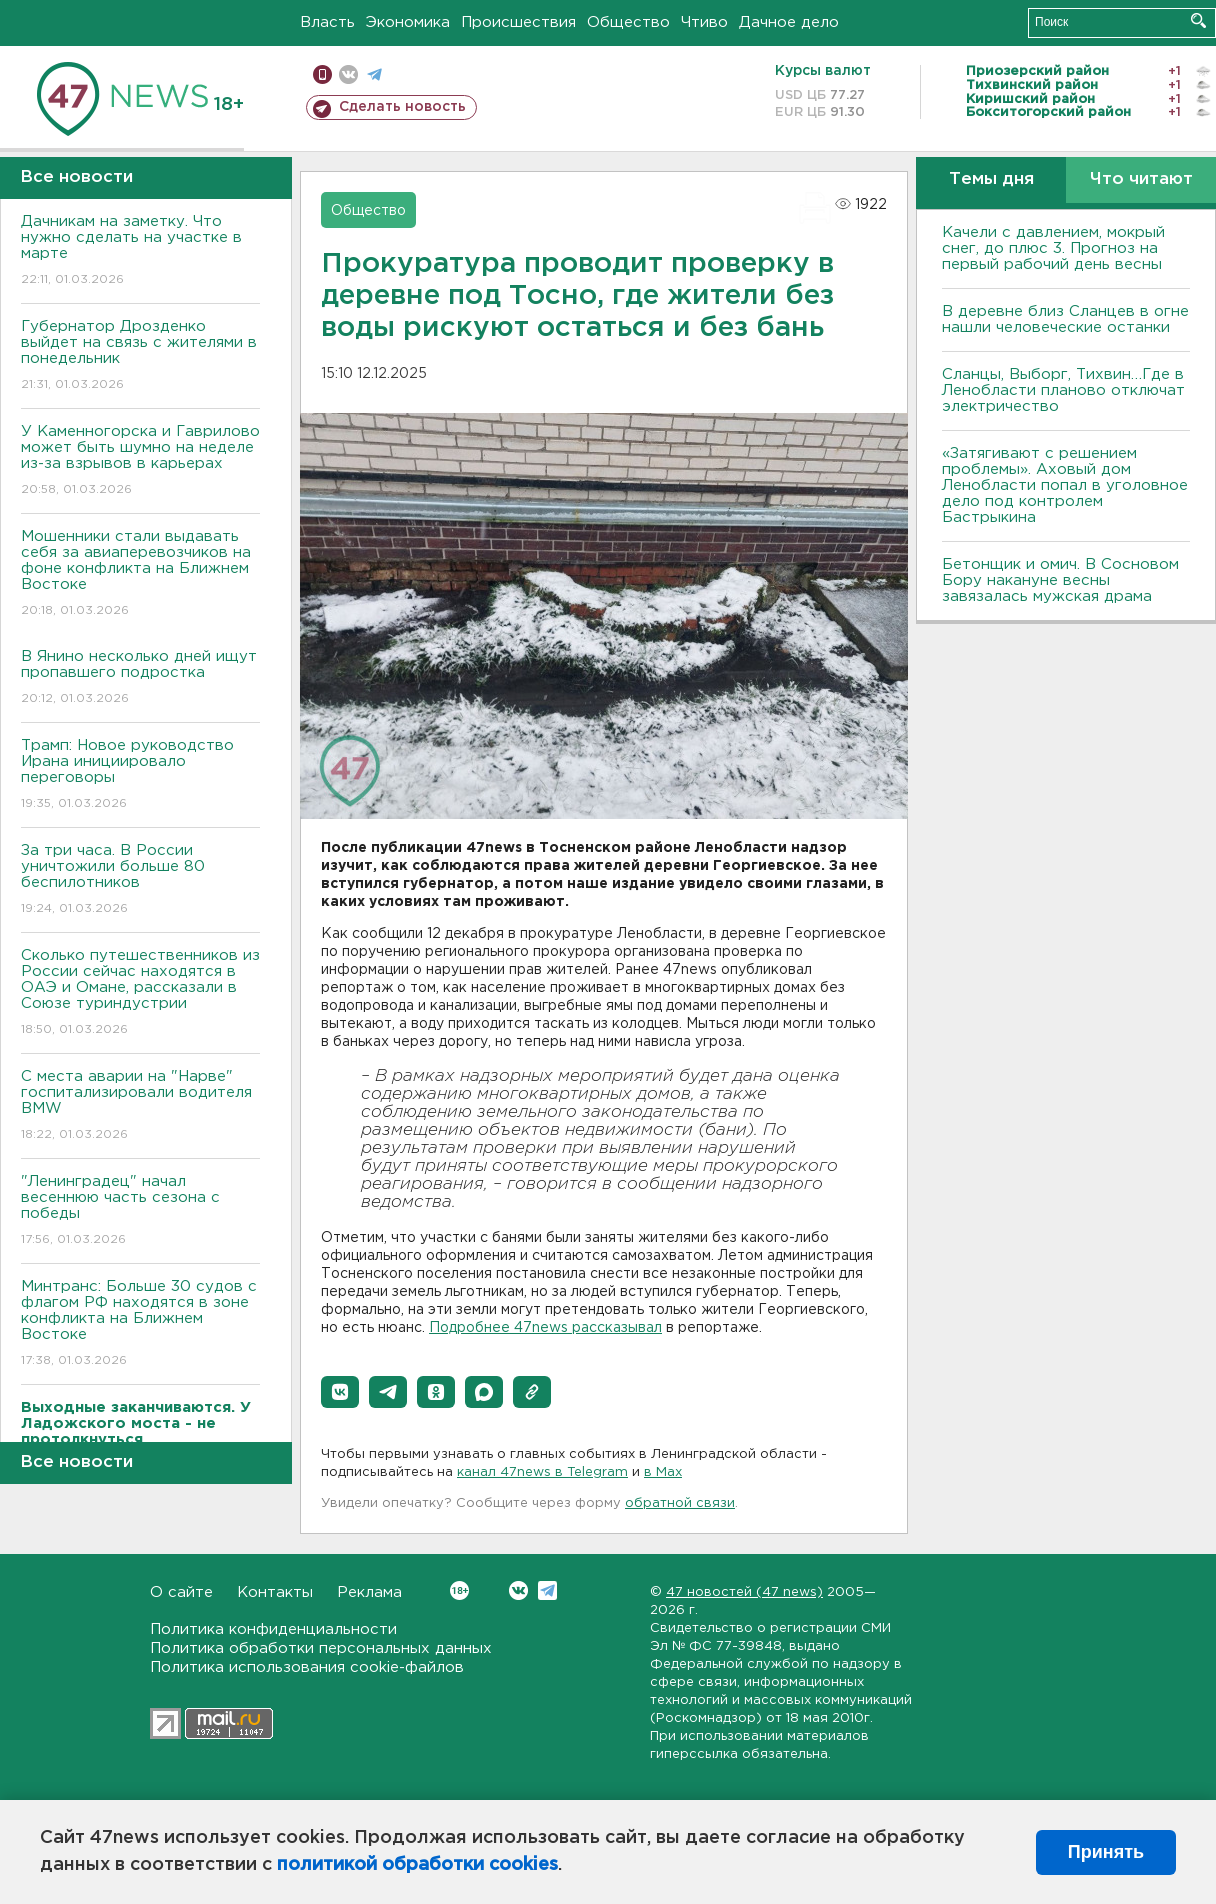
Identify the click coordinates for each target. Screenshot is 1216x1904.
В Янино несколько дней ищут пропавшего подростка (140, 678)
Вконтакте (459, 1590)
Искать (1198, 20)
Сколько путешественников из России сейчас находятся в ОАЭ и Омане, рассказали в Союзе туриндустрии (140, 993)
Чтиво (704, 22)
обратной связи (680, 1503)
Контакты (275, 1592)
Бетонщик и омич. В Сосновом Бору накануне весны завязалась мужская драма (1060, 580)
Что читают (1141, 179)
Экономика (408, 22)
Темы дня (991, 179)
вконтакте (348, 74)
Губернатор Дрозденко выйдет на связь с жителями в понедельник (140, 356)
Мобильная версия (322, 74)
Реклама (369, 1592)
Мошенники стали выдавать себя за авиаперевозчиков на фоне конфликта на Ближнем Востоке (140, 574)
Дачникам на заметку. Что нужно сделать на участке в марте (140, 251)
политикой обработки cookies (417, 1865)
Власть (327, 22)
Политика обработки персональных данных (321, 1648)
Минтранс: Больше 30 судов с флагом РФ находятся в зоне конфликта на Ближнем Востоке (140, 1324)
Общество (628, 22)
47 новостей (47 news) (744, 1592)
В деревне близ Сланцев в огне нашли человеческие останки (1065, 319)
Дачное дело (789, 22)
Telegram (547, 1590)
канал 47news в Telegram (542, 1472)
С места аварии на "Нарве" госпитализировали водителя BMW (140, 1106)
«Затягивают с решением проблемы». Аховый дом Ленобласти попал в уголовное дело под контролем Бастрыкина (1065, 485)
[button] (340, 1392)
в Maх (663, 1472)
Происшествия (518, 22)
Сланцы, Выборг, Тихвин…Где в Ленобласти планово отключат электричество (1063, 390)
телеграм (374, 74)
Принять (1106, 1852)
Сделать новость (402, 107)
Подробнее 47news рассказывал (545, 1328)
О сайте (181, 1592)
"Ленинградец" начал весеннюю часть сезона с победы (140, 1211)
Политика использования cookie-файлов (307, 1667)
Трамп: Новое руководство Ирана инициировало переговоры (140, 775)
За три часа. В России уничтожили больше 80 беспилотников (140, 880)
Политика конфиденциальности (273, 1629)
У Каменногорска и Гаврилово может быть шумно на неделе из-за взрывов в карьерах (140, 461)
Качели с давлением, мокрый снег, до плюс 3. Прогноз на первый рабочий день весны (1053, 248)
